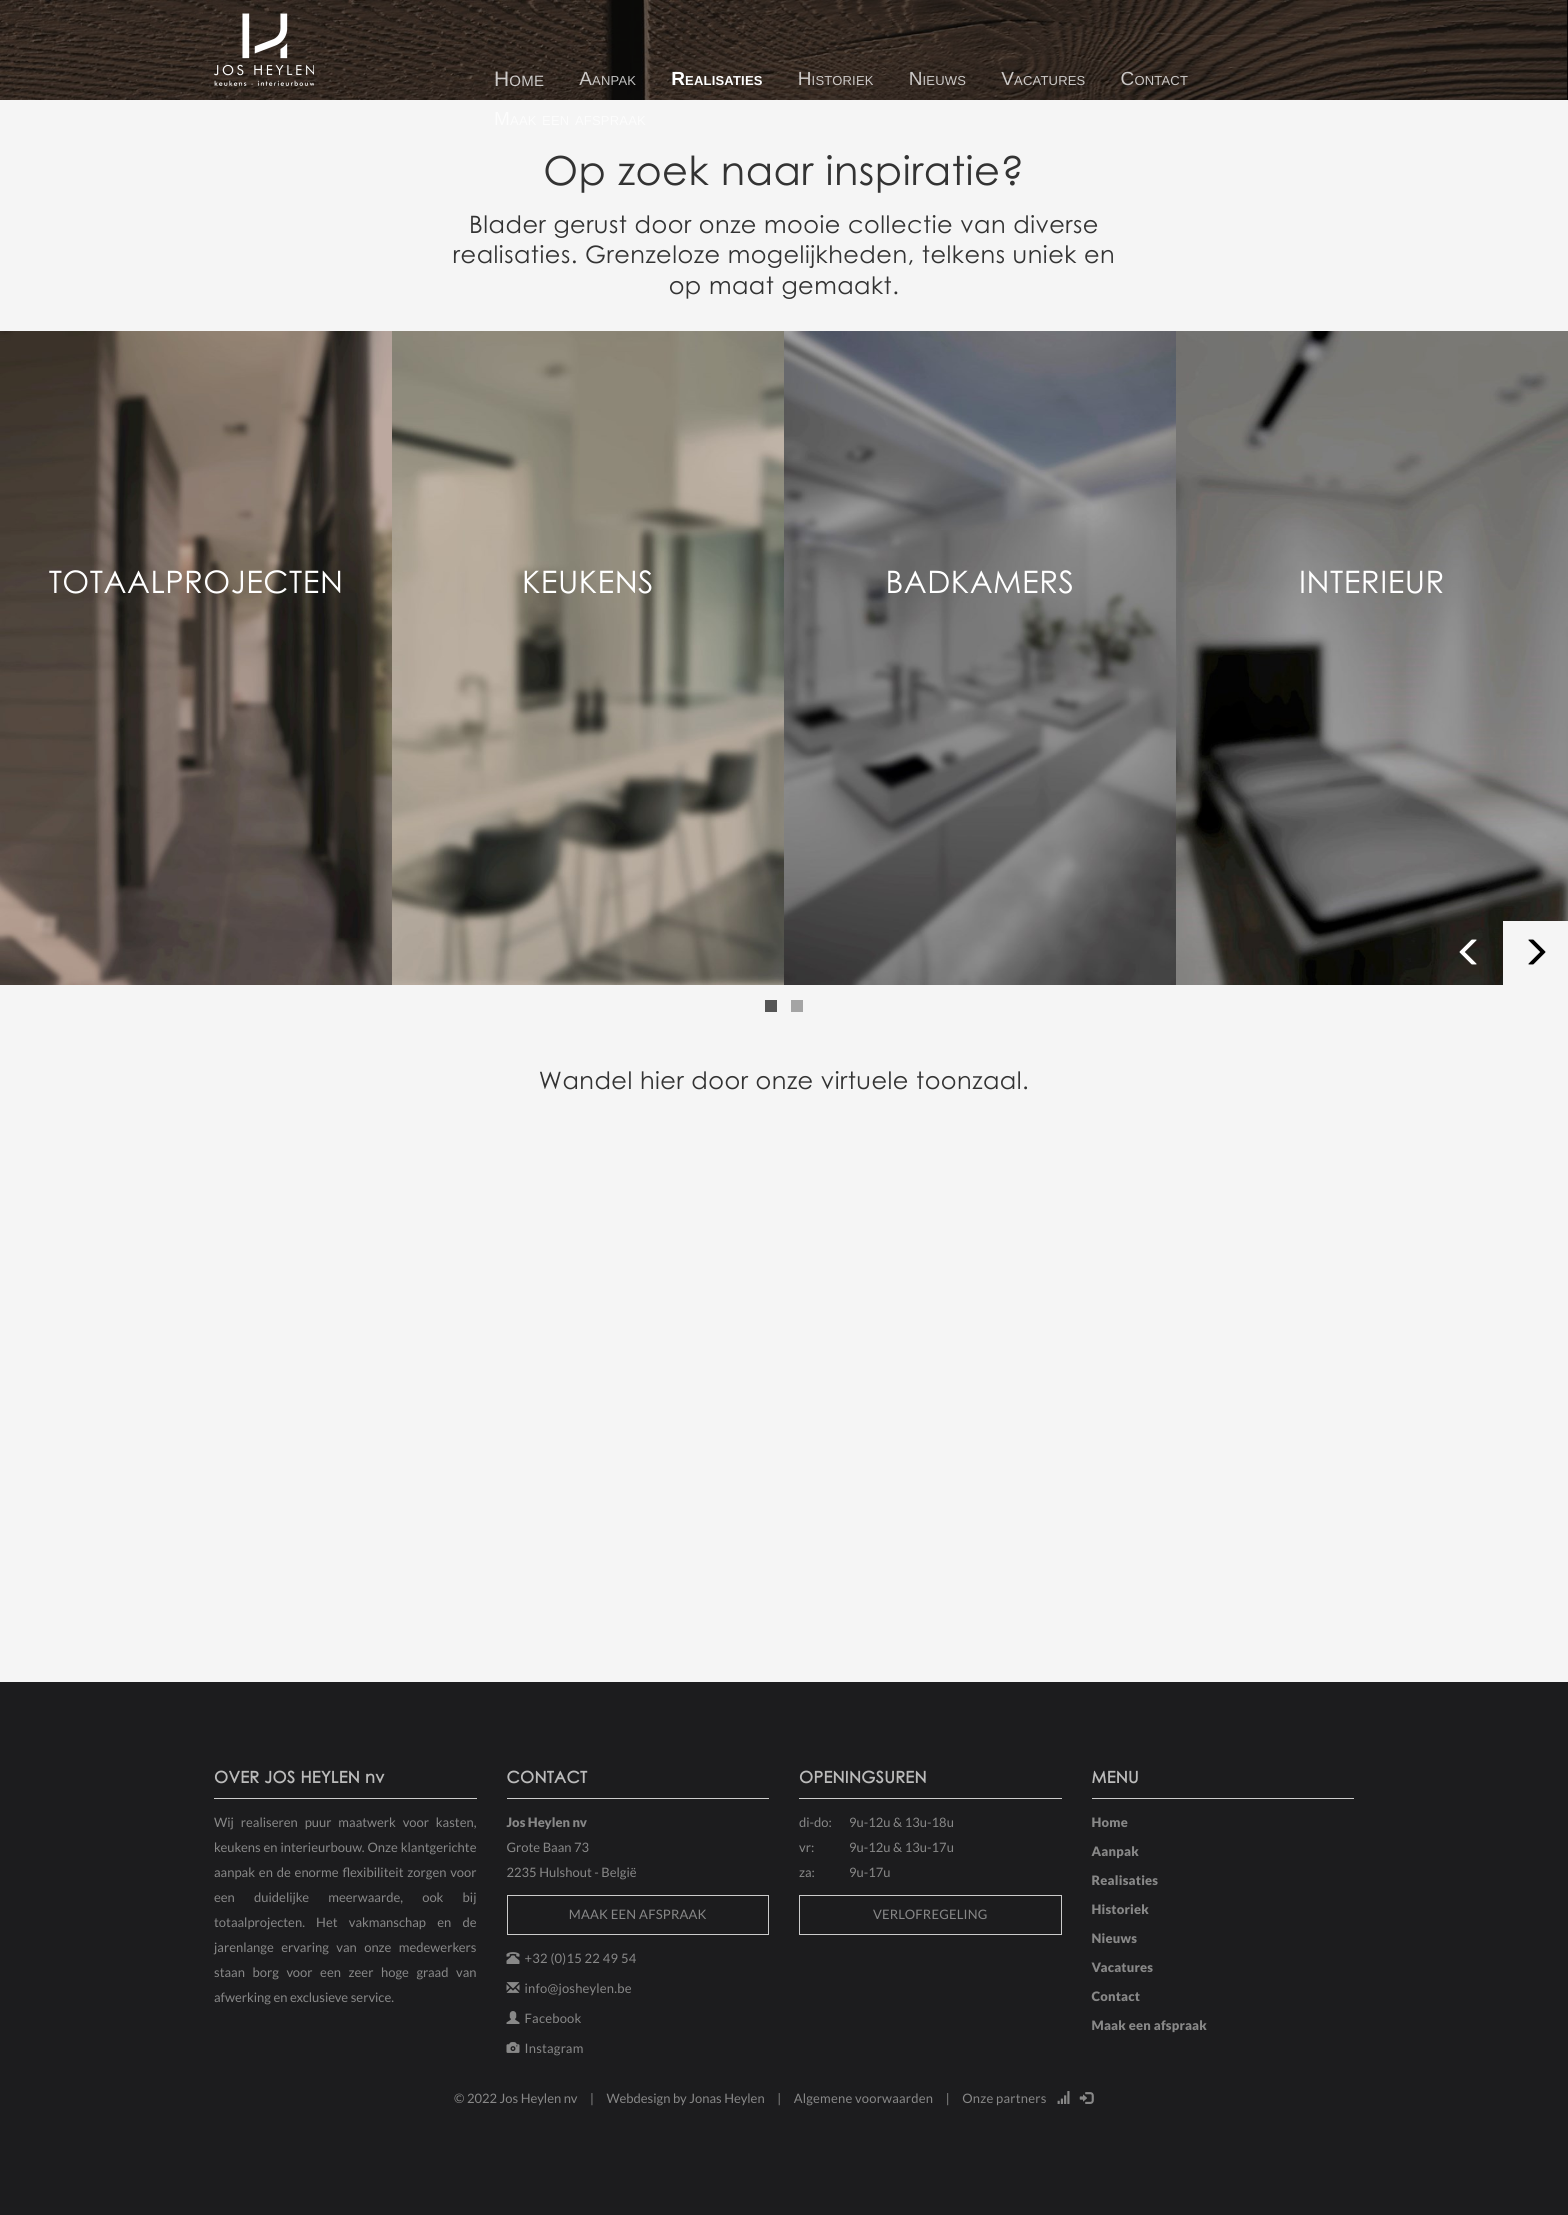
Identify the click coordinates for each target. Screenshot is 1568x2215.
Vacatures (1043, 79)
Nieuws (938, 79)
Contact (1154, 79)
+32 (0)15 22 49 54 (581, 1958)
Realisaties (717, 79)
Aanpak (607, 79)
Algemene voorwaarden (864, 2098)
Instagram (554, 2048)
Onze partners (1004, 2098)
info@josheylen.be (578, 1988)
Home (519, 79)
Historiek (836, 79)
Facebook (553, 2018)
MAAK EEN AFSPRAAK (638, 1914)
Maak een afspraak (570, 119)
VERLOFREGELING (930, 1914)
